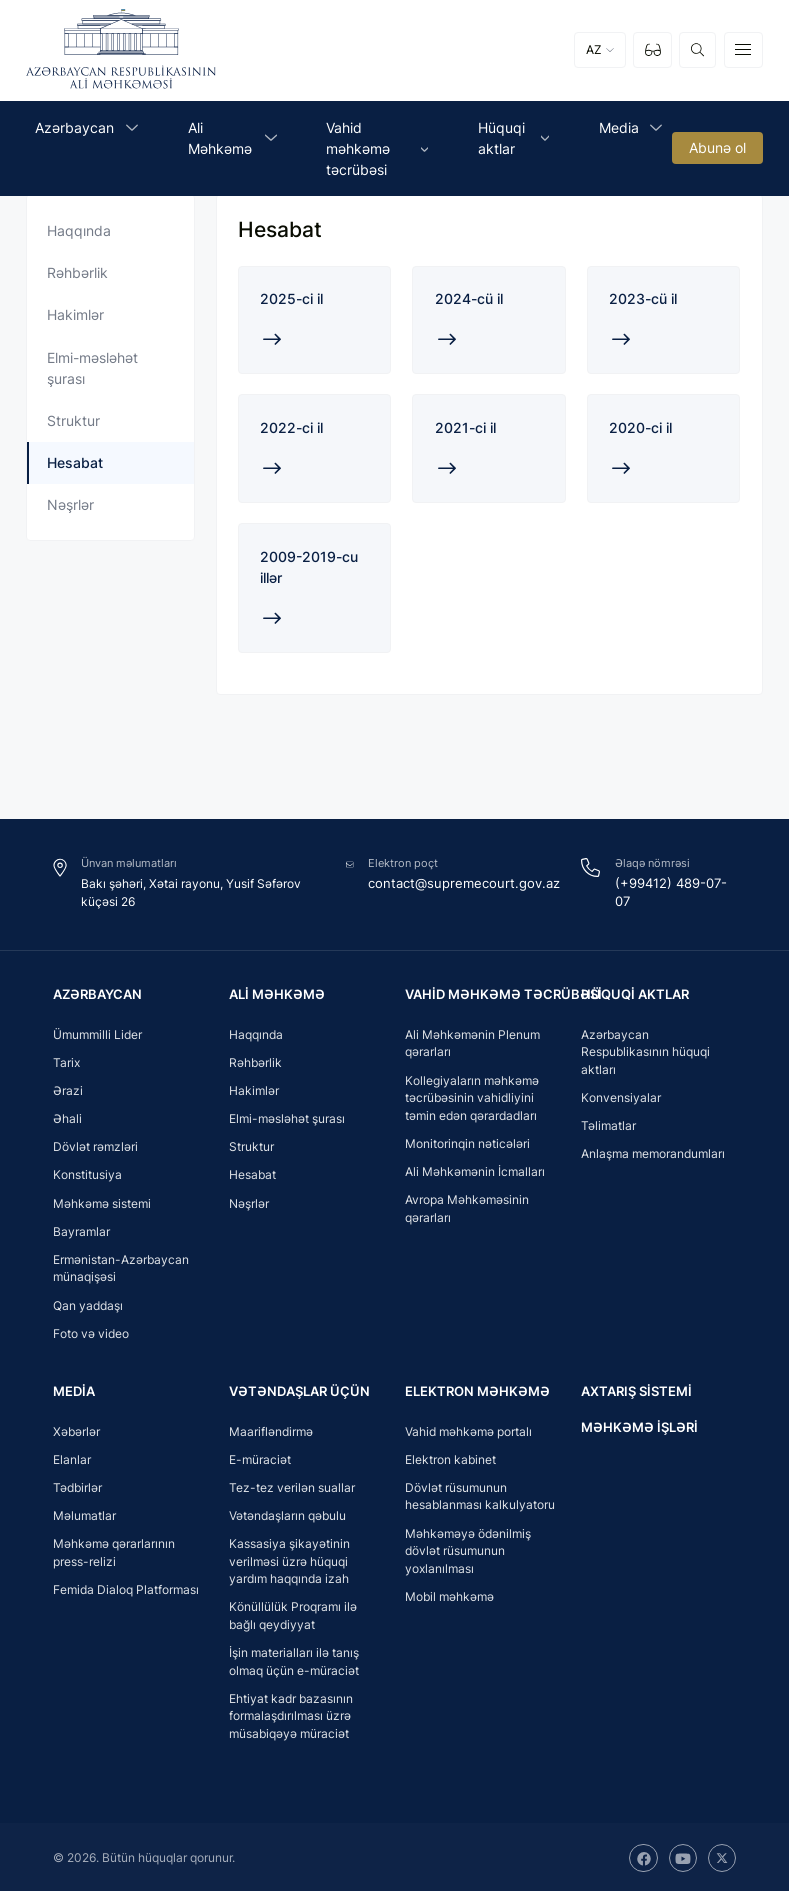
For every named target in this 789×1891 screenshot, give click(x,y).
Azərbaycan (95, 991)
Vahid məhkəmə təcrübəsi (495, 991)
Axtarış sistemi (632, 1388)
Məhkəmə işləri (634, 1424)
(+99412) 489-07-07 (675, 881)
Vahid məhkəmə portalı (468, 1429)
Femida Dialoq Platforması (126, 1587)
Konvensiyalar (621, 1095)
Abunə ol (717, 148)
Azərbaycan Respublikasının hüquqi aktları (645, 1050)
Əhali (67, 1116)
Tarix (66, 1060)
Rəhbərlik (77, 272)
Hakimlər (75, 314)
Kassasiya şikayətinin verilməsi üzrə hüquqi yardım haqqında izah (289, 1559)
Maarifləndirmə (271, 1429)
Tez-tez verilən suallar (292, 1485)
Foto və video (91, 1330)
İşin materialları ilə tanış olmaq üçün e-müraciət (294, 1659)
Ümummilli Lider (97, 1032)
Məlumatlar (84, 1513)
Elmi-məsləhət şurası (92, 368)
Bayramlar (81, 1228)
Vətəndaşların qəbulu (287, 1513)
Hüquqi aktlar (631, 991)
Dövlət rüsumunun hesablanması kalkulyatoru (480, 1494)
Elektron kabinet (450, 1457)
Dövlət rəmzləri (95, 1144)
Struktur (73, 420)
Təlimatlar (608, 1123)
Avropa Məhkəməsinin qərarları (467, 1206)
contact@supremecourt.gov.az (466, 881)
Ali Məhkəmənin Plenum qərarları (472, 1041)
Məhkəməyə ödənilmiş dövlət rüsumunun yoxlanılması (468, 1549)
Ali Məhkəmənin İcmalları (475, 1169)
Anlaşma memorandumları (653, 1151)
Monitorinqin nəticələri (467, 1141)
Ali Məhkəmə (273, 991)
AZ (594, 50)
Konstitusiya (87, 1172)
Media (72, 1388)
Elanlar (72, 1457)
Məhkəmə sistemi (102, 1200)
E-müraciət (260, 1457)
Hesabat (75, 462)
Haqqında (79, 230)
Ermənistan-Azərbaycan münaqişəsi (121, 1266)
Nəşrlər (70, 504)
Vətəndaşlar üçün (295, 1388)
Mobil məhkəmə (449, 1594)
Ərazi (68, 1088)
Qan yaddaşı (88, 1302)
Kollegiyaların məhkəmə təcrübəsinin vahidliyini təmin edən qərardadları (472, 1095)
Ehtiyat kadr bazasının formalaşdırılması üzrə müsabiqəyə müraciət (291, 1714)
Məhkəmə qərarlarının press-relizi (114, 1550)
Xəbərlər (76, 1429)
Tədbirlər (77, 1485)
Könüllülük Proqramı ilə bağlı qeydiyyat (293, 1614)
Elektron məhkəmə (471, 1388)
